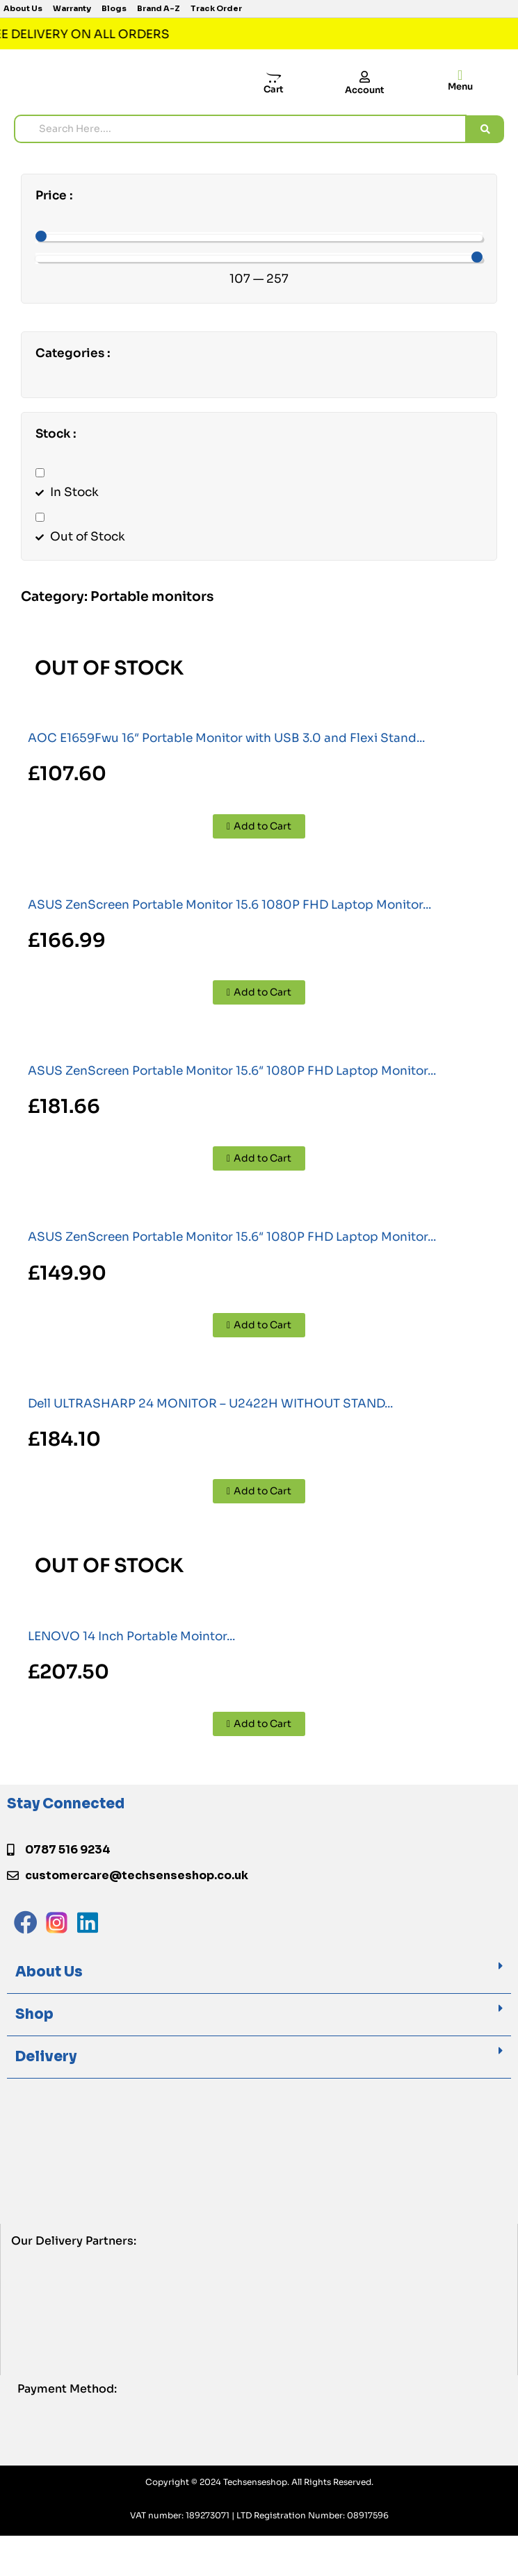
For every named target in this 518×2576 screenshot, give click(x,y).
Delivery (45, 2056)
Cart (274, 89)
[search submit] (485, 129)
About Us (49, 1972)
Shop (34, 2014)
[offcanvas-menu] (460, 75)
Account (365, 90)
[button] (259, 1972)
